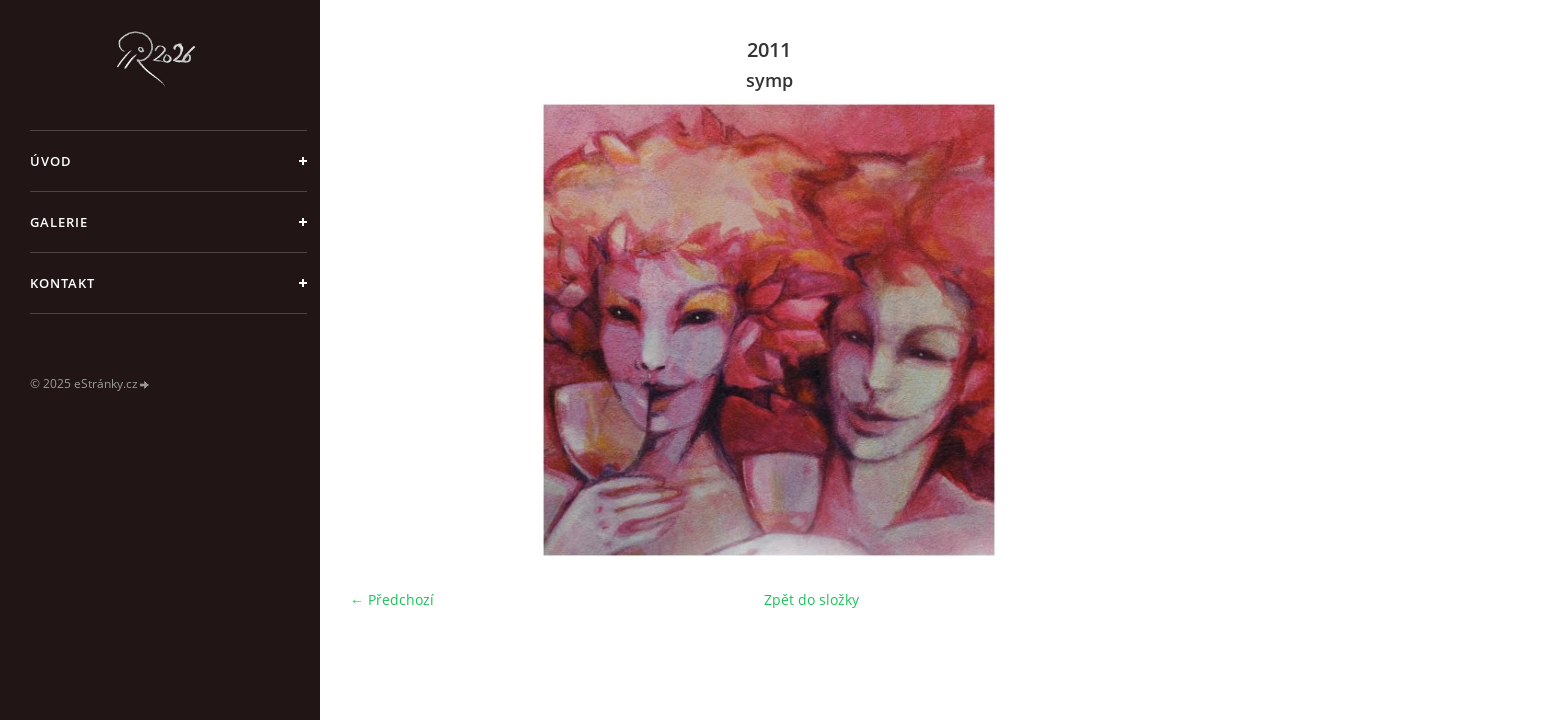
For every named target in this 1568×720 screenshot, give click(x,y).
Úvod (51, 161)
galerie (59, 222)
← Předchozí (392, 599)
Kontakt (62, 283)
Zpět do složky (811, 599)
